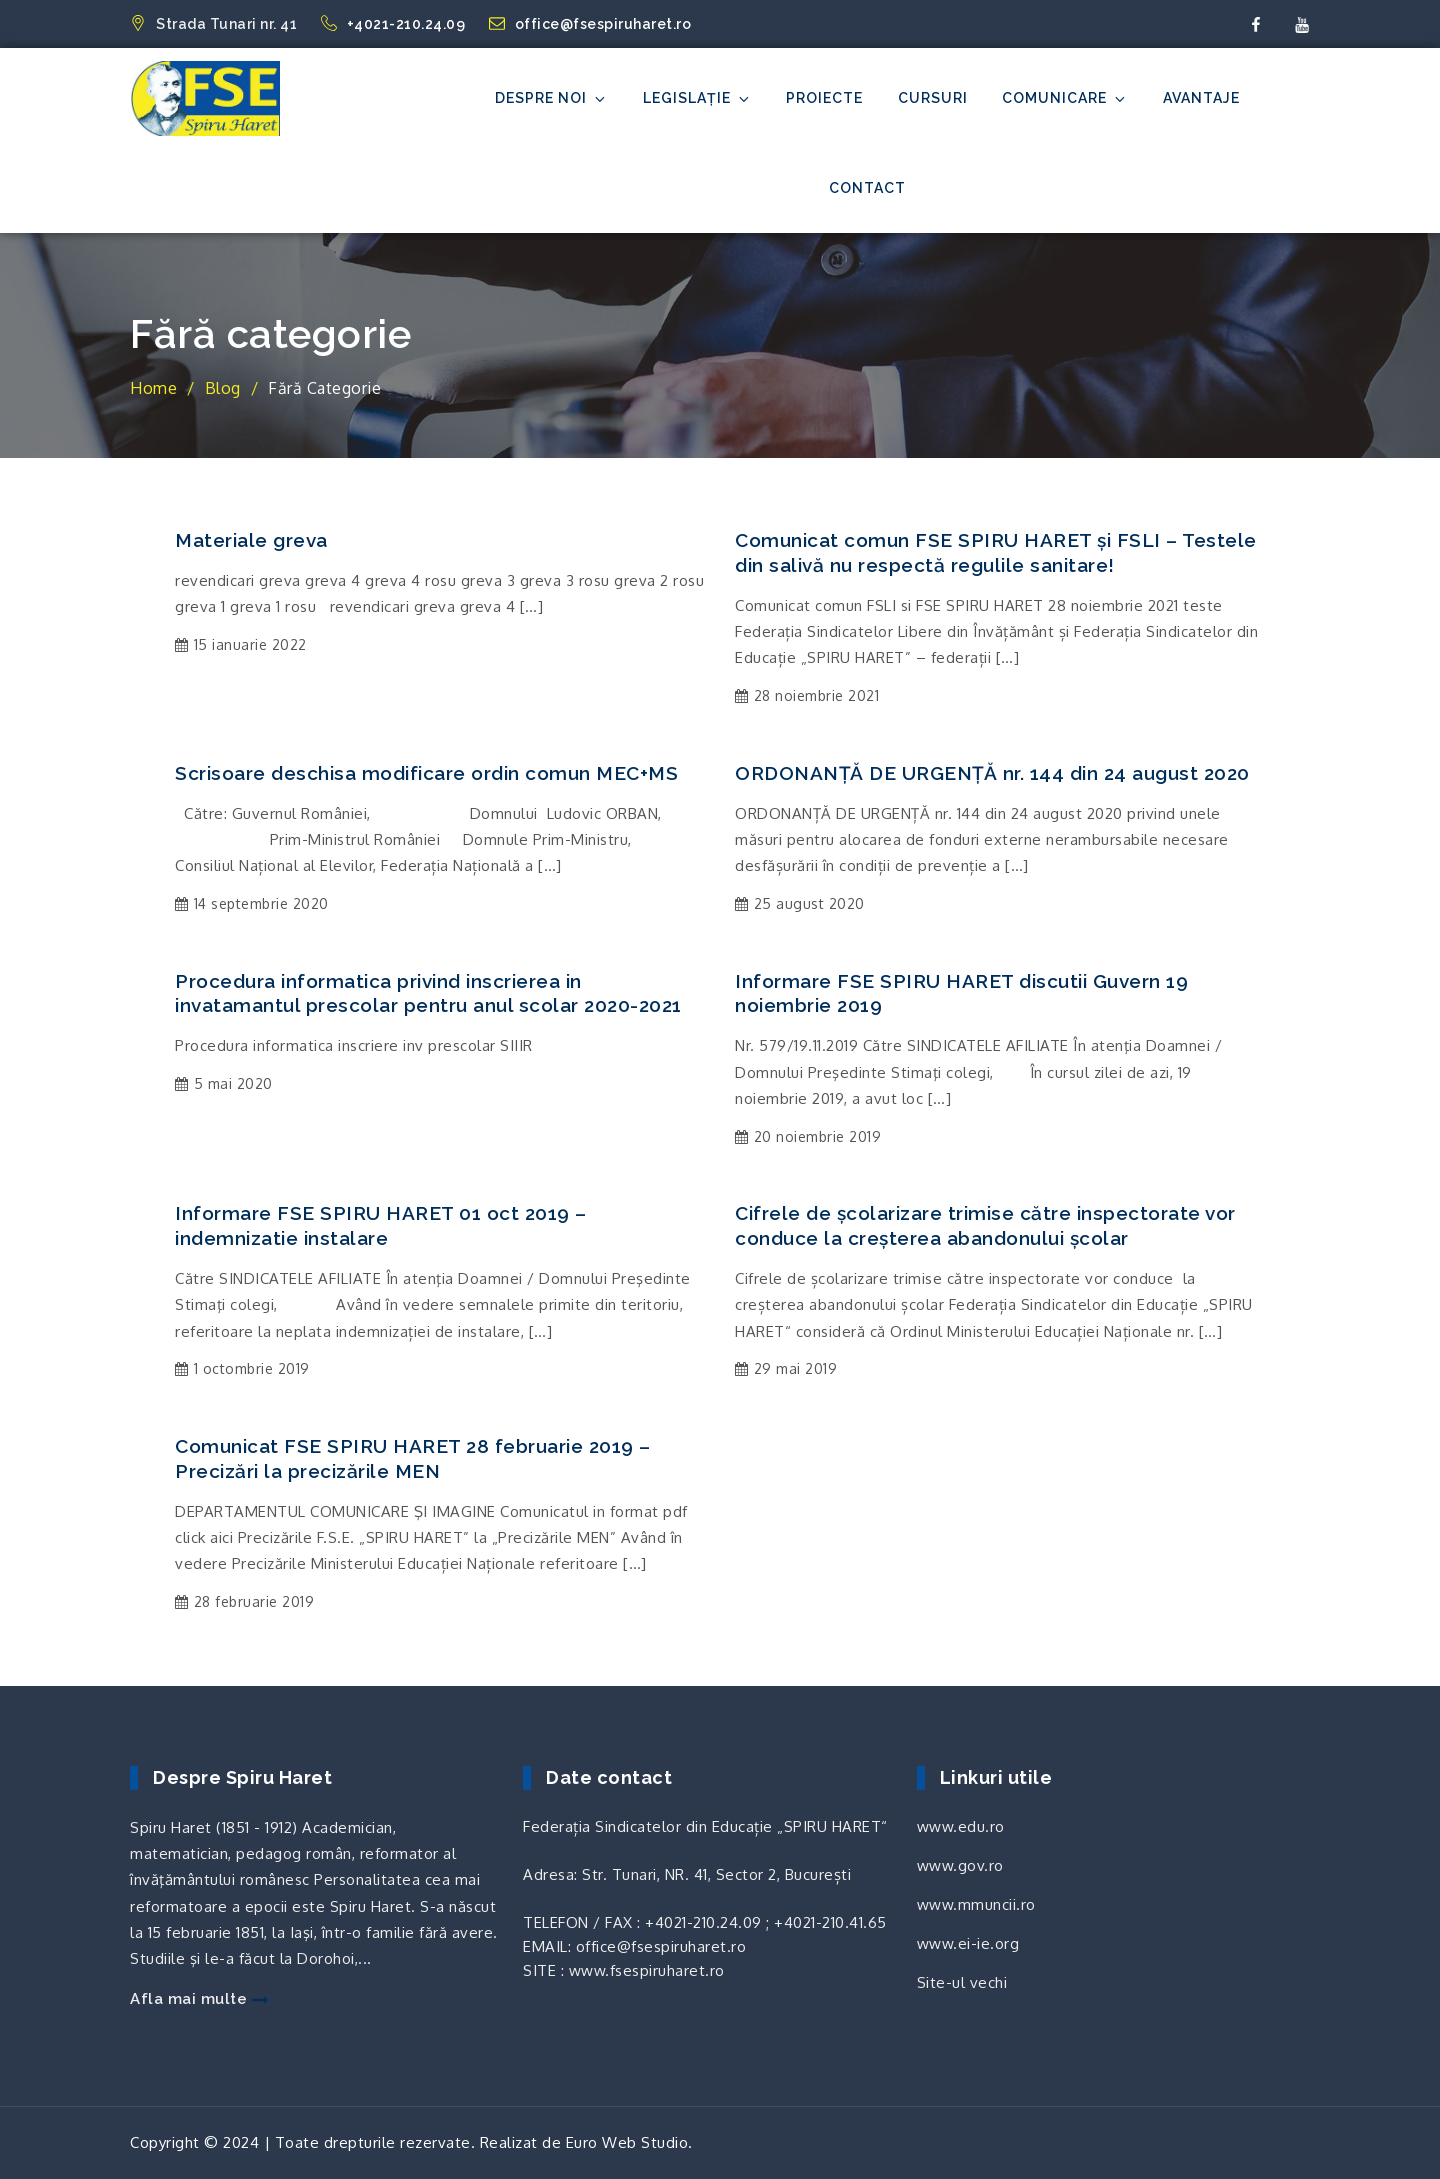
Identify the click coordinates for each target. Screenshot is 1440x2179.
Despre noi (551, 98)
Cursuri (933, 98)
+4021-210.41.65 (830, 1922)
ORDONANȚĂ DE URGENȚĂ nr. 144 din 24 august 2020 (992, 773)
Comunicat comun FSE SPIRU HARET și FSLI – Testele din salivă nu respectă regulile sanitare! (996, 552)
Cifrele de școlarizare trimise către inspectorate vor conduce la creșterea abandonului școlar (985, 1225)
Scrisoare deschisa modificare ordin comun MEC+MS (426, 773)
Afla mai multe (199, 1999)
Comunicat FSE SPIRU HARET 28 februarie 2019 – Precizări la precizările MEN (413, 1458)
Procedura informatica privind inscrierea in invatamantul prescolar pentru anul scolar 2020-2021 (428, 993)
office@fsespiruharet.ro (590, 24)
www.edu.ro (961, 1826)
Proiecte (824, 98)
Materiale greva (251, 540)
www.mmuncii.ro (976, 1904)
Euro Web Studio (627, 2142)
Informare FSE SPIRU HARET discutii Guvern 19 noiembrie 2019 (961, 993)
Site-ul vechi (962, 1982)
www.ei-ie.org (968, 1943)
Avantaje (1201, 98)
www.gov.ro (960, 1865)
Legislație (697, 98)
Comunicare (1065, 98)
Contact (867, 188)
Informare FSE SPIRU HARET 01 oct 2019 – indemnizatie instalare (381, 1225)
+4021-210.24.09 (395, 24)
